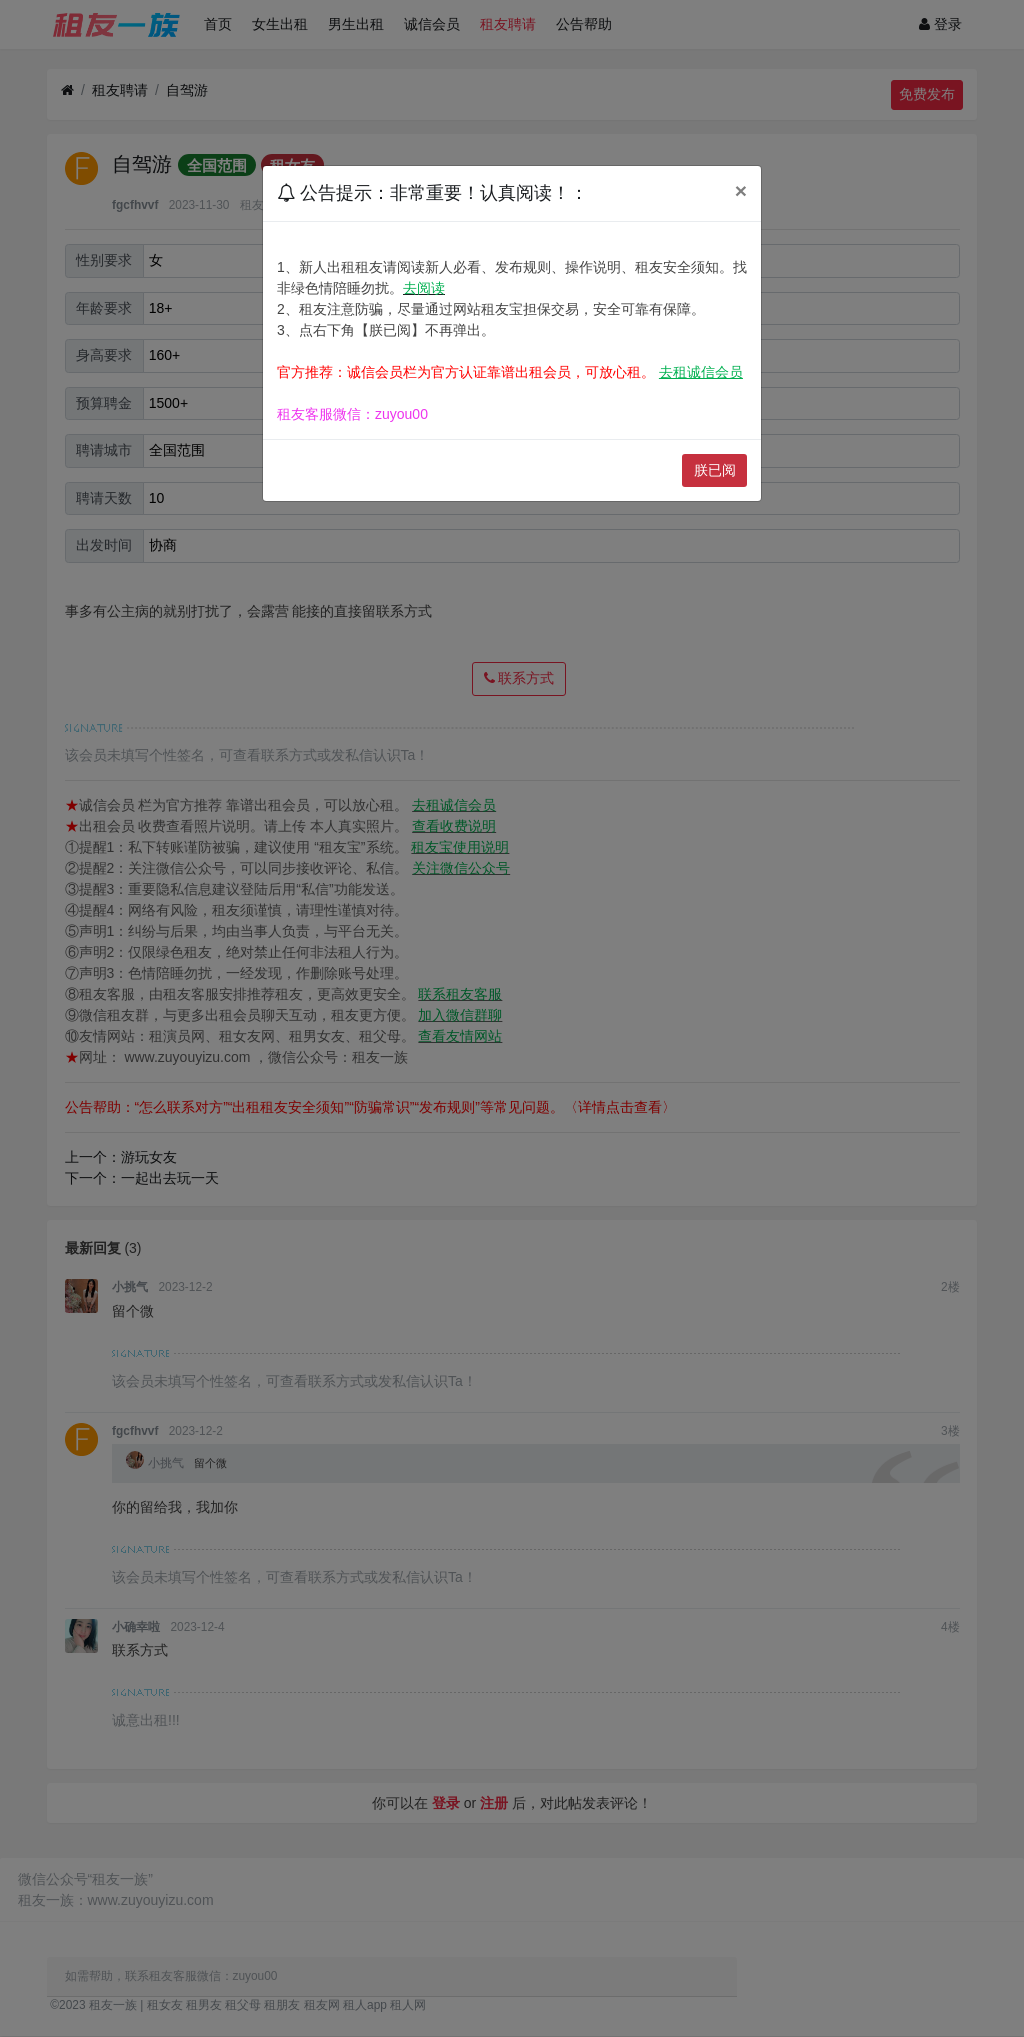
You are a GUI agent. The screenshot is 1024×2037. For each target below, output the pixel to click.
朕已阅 (715, 470)
